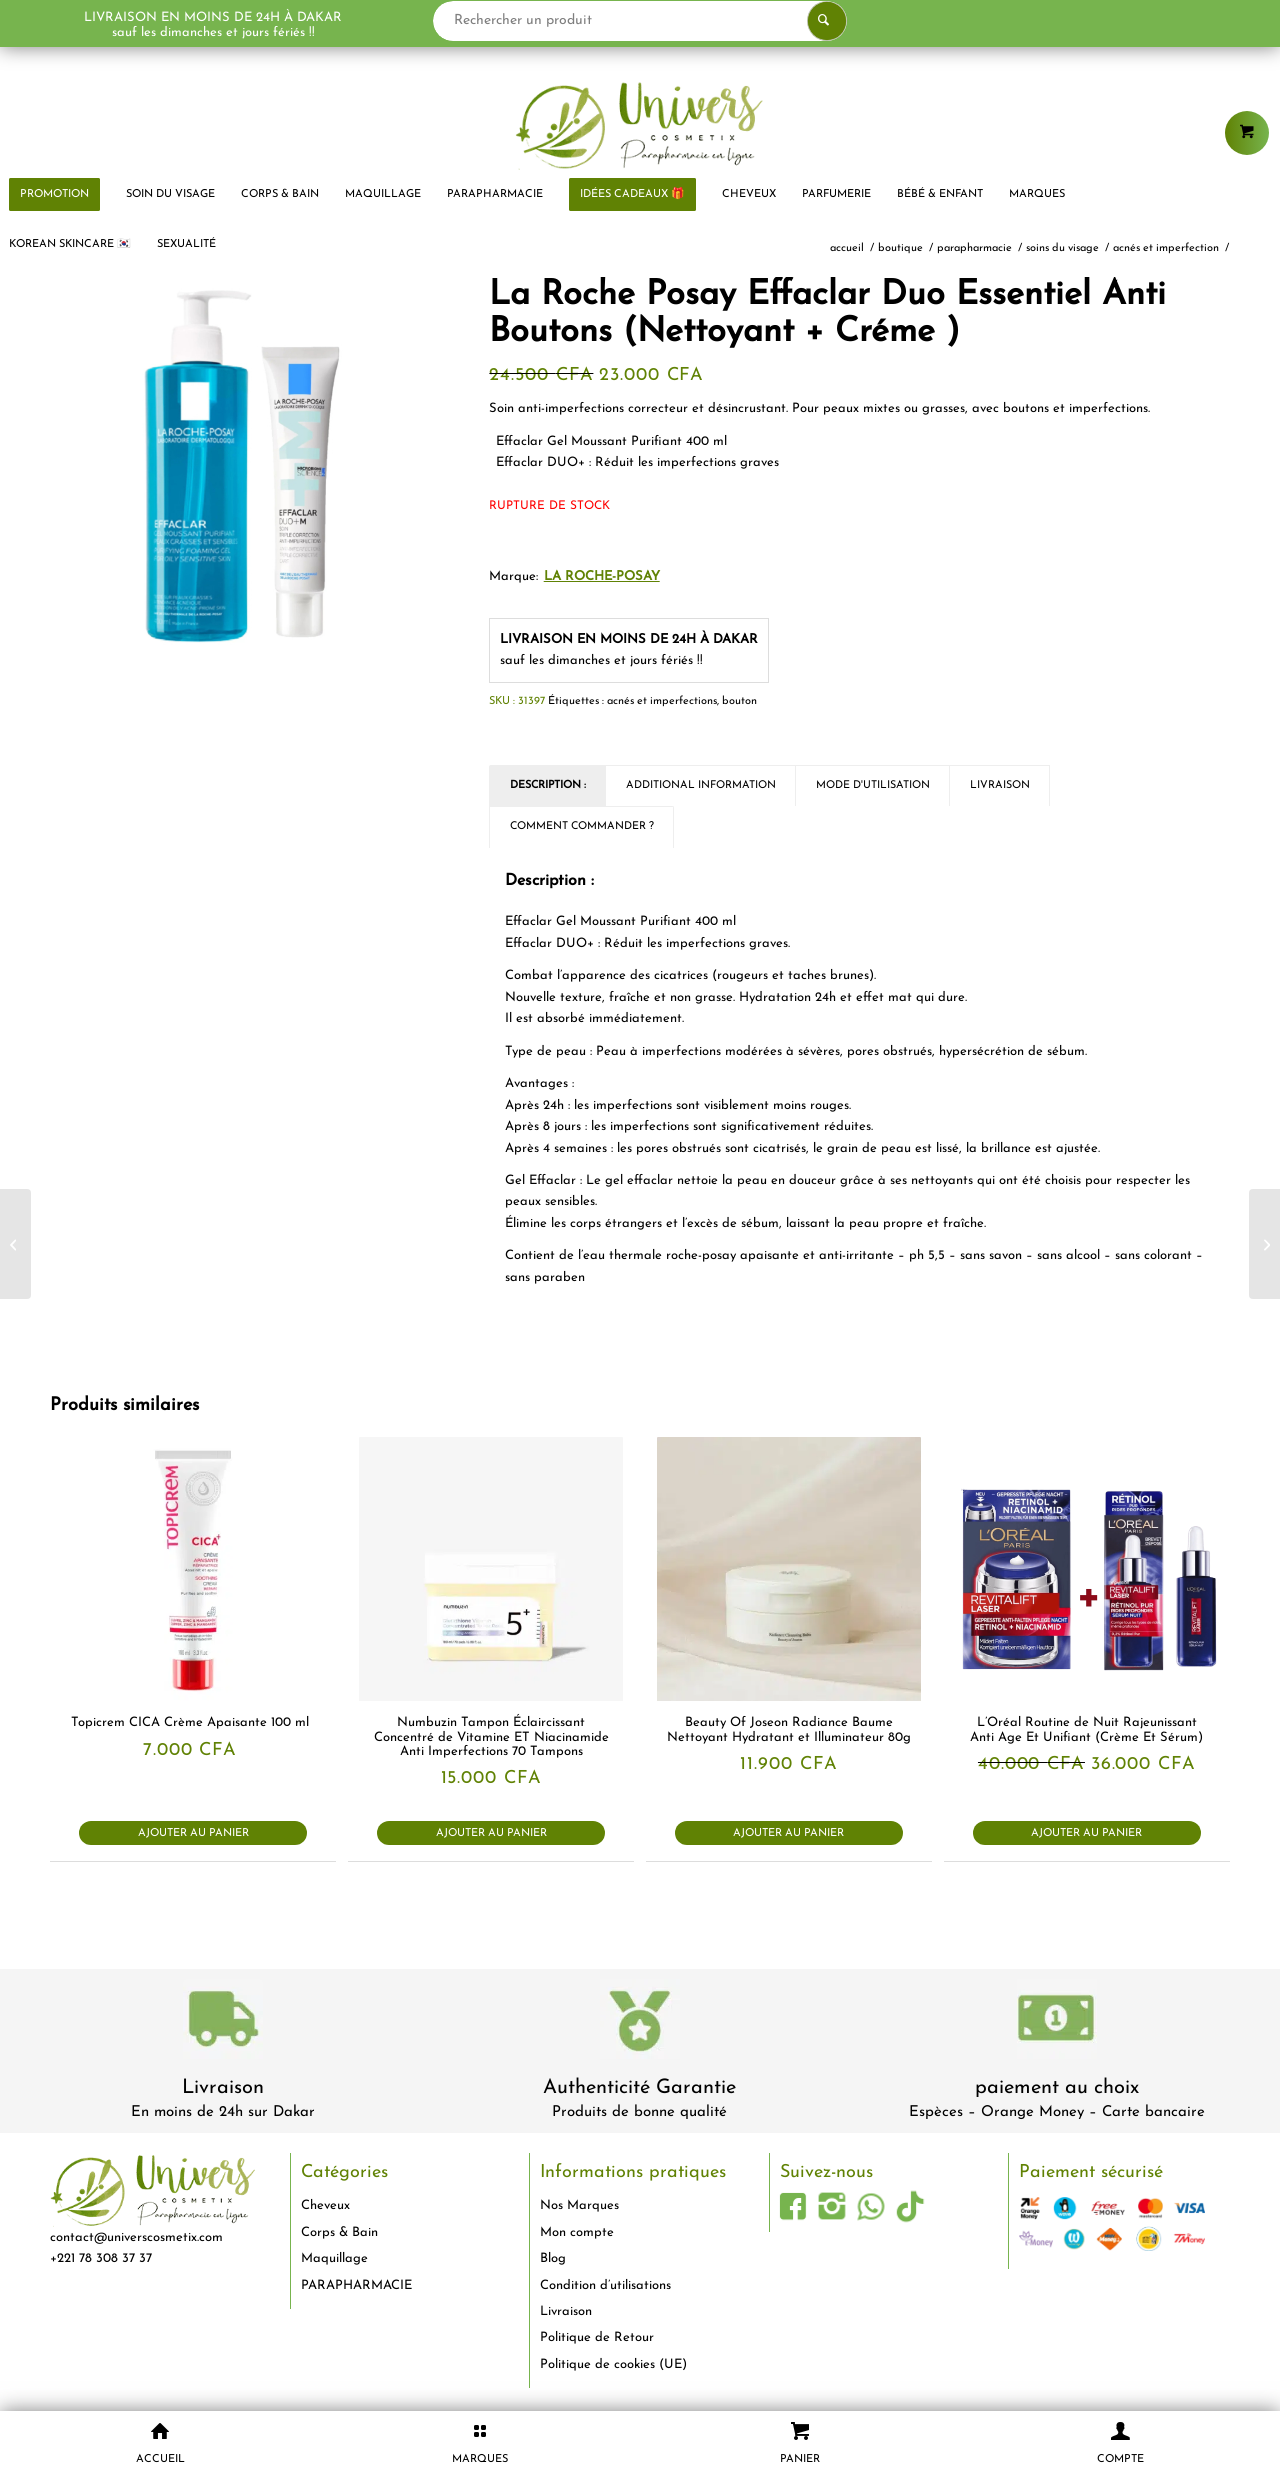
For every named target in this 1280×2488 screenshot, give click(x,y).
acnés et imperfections (662, 701)
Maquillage (334, 2258)
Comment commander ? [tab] (582, 826)
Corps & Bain (339, 2232)
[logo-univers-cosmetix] (640, 125)
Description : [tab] (548, 785)
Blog (553, 2258)
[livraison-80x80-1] (223, 2022)
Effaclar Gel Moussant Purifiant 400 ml (611, 441)
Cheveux (325, 2205)
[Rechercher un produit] (640, 21)
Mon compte (577, 2232)
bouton (739, 701)
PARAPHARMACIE (356, 2285)
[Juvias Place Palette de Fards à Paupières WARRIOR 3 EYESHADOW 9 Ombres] (15, 1244)
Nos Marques (579, 2205)
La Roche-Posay (602, 576)
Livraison (223, 2088)
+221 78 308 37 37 (101, 2258)
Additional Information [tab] (701, 785)
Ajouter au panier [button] (193, 1833)
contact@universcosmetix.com (136, 2237)
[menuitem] (170, 195)
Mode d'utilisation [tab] (873, 785)
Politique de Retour (597, 2337)
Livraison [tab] (1000, 785)
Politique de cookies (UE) (613, 2364)
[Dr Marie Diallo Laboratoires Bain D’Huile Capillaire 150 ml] (1264, 1244)
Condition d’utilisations (605, 2285)
